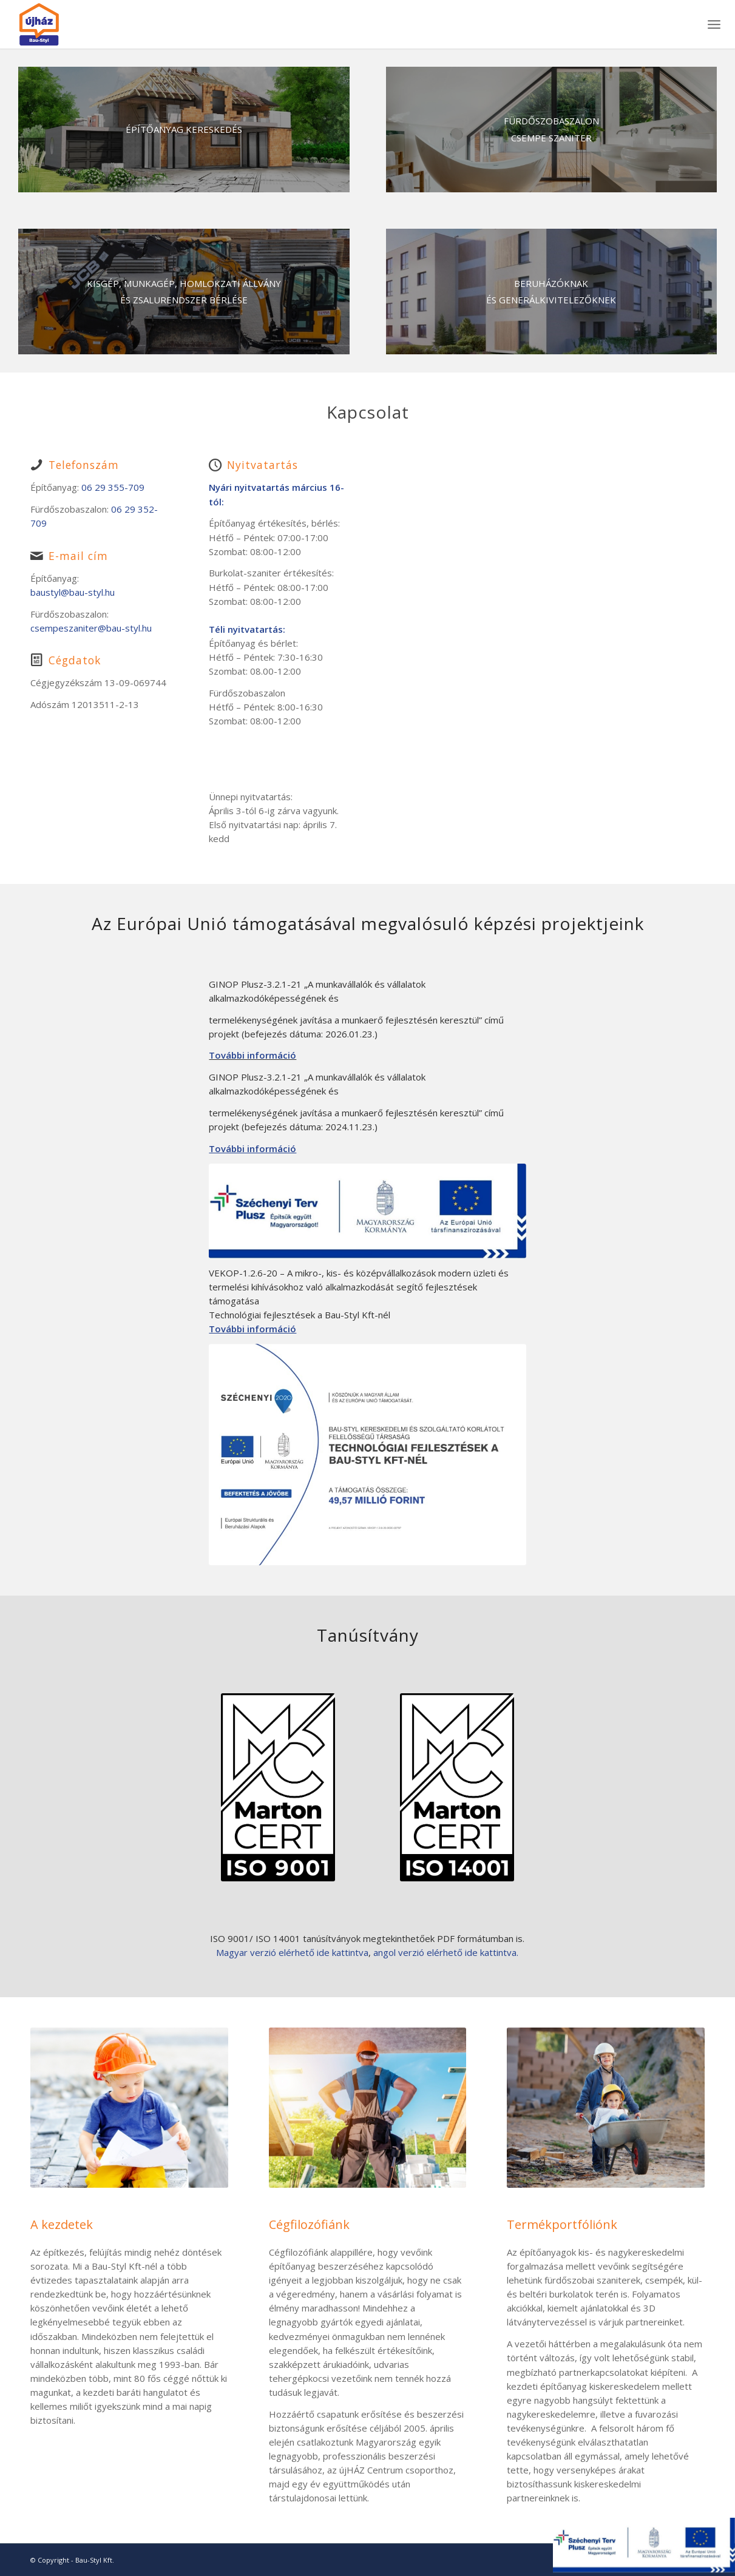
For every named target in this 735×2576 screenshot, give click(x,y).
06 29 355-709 (112, 487)
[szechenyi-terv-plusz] (367, 1211)
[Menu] (714, 24)
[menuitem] (714, 24)
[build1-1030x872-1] (551, 291)
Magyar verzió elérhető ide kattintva (292, 1952)
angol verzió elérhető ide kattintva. (445, 1952)
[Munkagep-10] (184, 291)
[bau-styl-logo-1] (67, 24)
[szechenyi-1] (367, 1454)
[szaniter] (551, 129)
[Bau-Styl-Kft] (184, 129)
